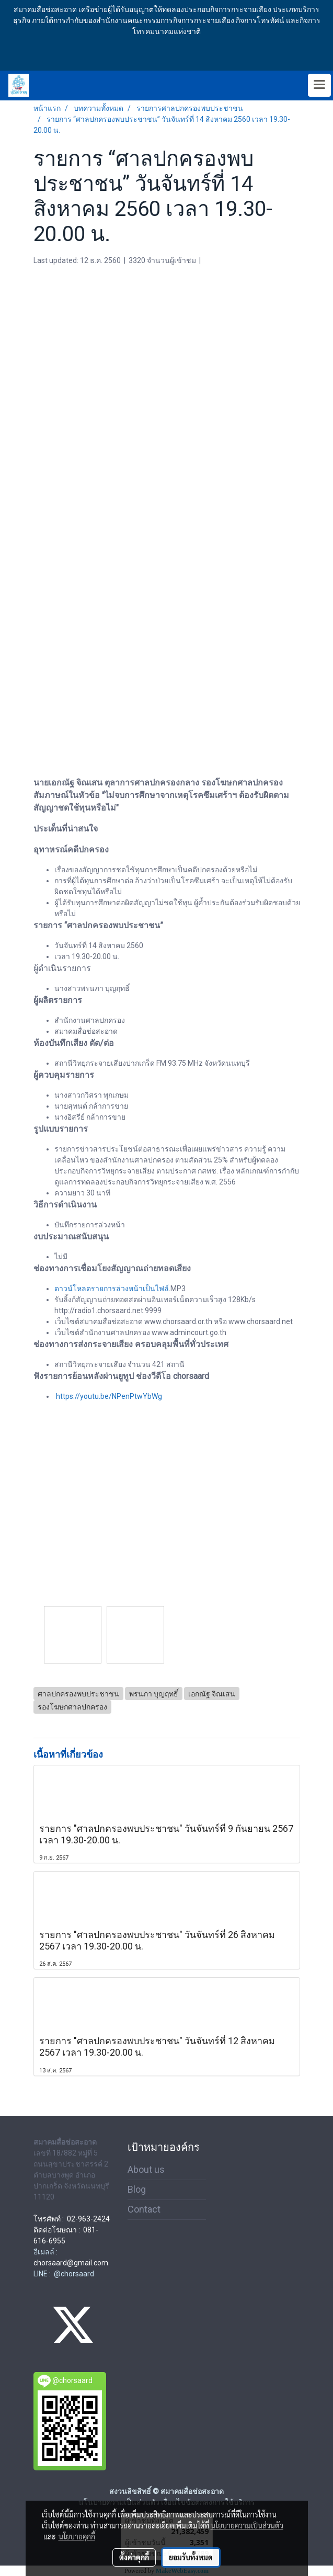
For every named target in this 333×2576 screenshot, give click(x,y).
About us (146, 2169)
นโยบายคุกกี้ (77, 2536)
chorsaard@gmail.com (70, 2263)
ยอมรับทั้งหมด (191, 2557)
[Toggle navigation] (319, 85)
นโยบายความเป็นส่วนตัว (247, 2525)
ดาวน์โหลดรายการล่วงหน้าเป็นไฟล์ (111, 1288)
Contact (144, 2209)
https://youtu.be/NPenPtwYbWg (109, 1396)
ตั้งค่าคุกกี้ (134, 2557)
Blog (137, 2189)
